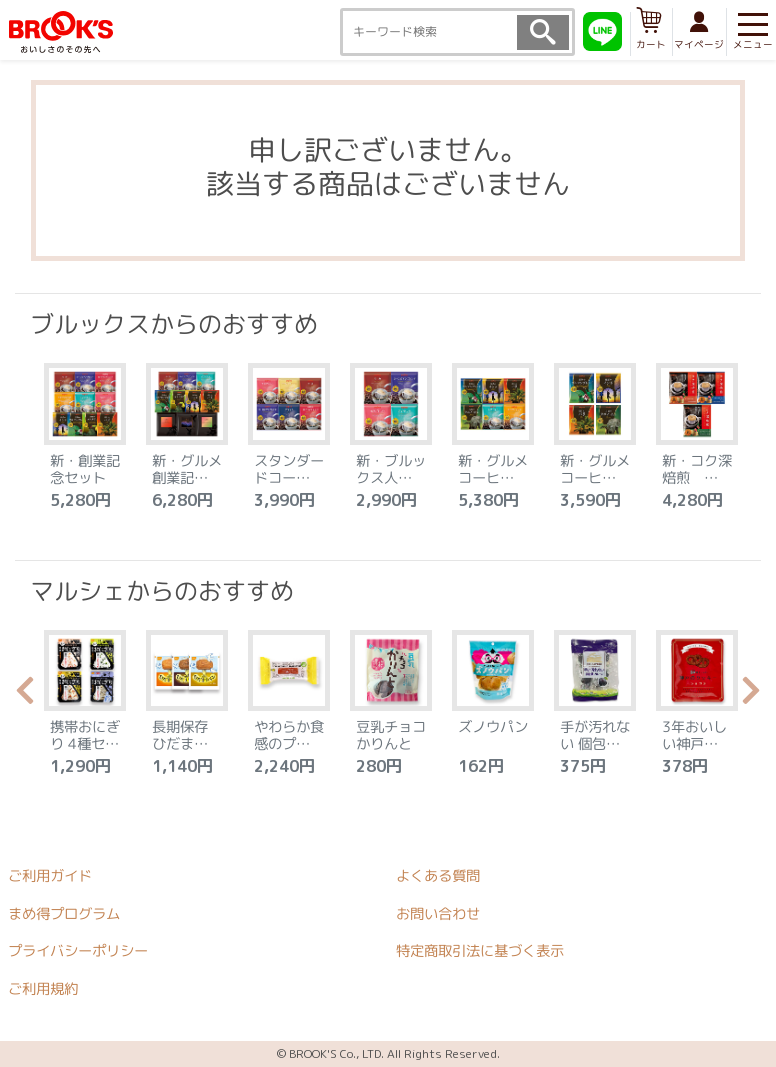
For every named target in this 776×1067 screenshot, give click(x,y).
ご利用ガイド (50, 876)
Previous (25, 696)
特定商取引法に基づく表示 (480, 952)
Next (751, 696)
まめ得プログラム (64, 914)
